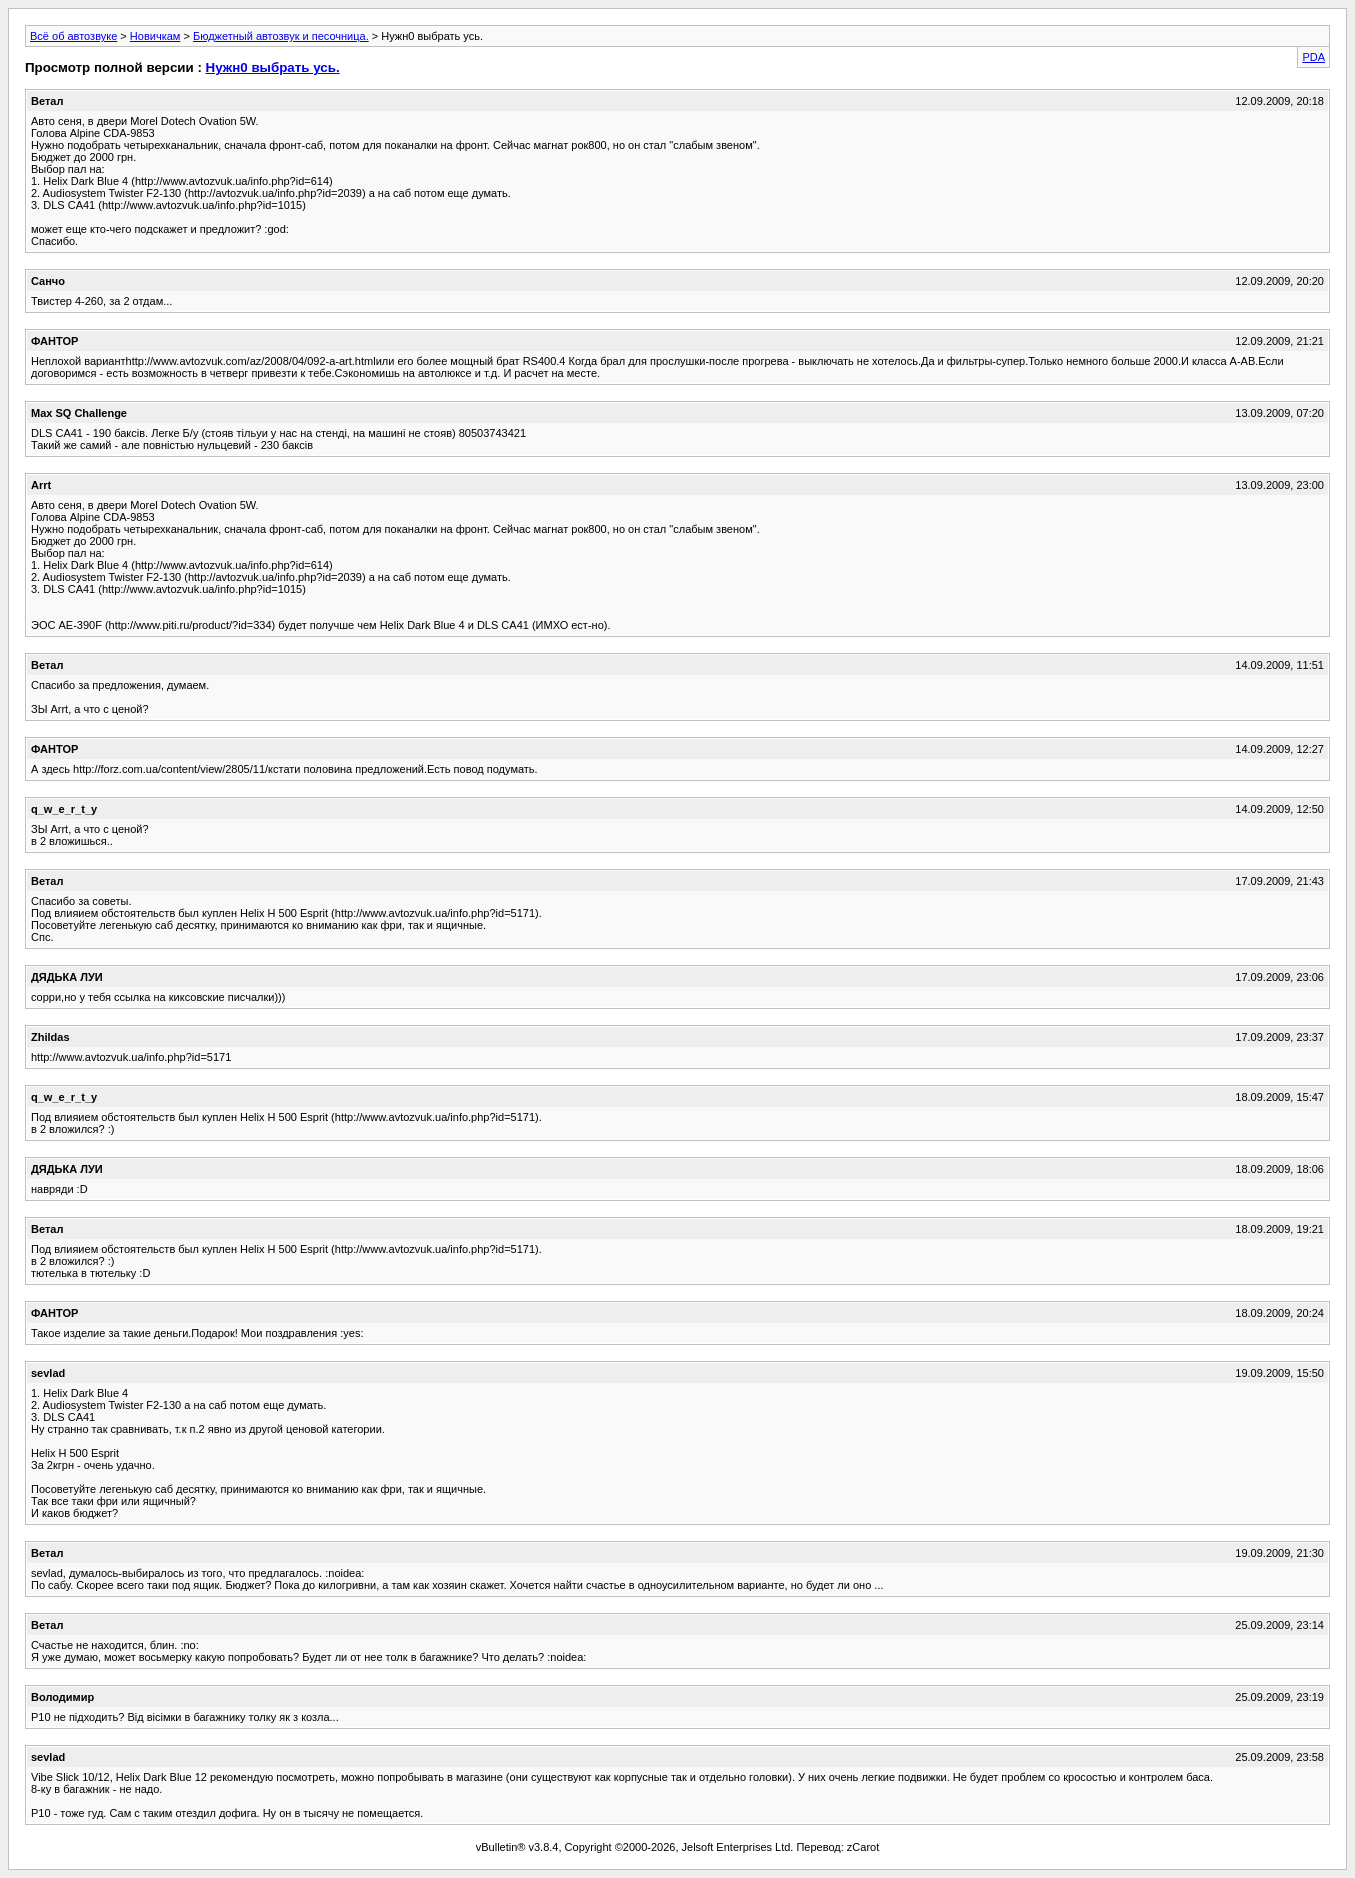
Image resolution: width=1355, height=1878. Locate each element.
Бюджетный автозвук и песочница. (281, 36)
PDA (1313, 57)
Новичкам (155, 36)
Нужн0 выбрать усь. (273, 67)
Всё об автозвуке (73, 36)
